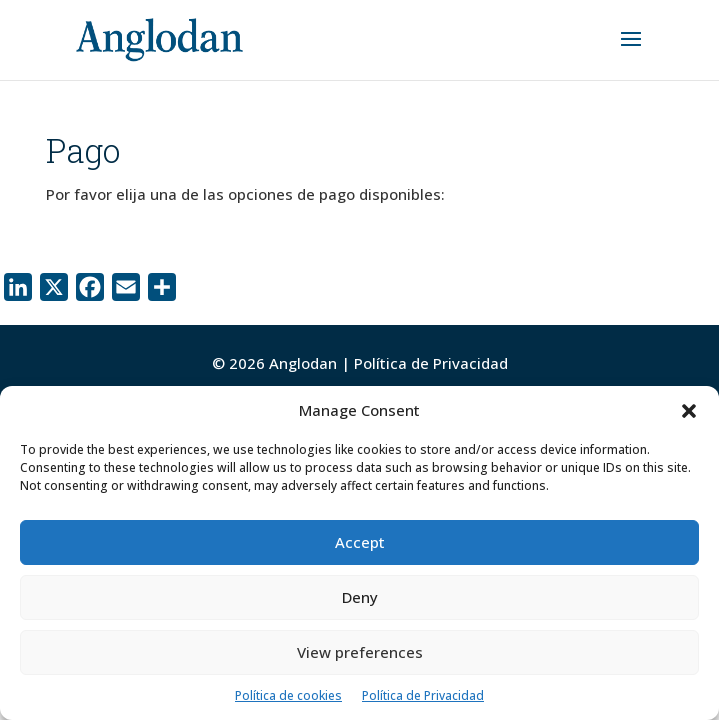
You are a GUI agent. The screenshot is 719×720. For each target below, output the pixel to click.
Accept (360, 542)
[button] (689, 411)
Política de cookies (288, 695)
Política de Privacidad (423, 695)
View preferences (360, 652)
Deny (360, 597)
